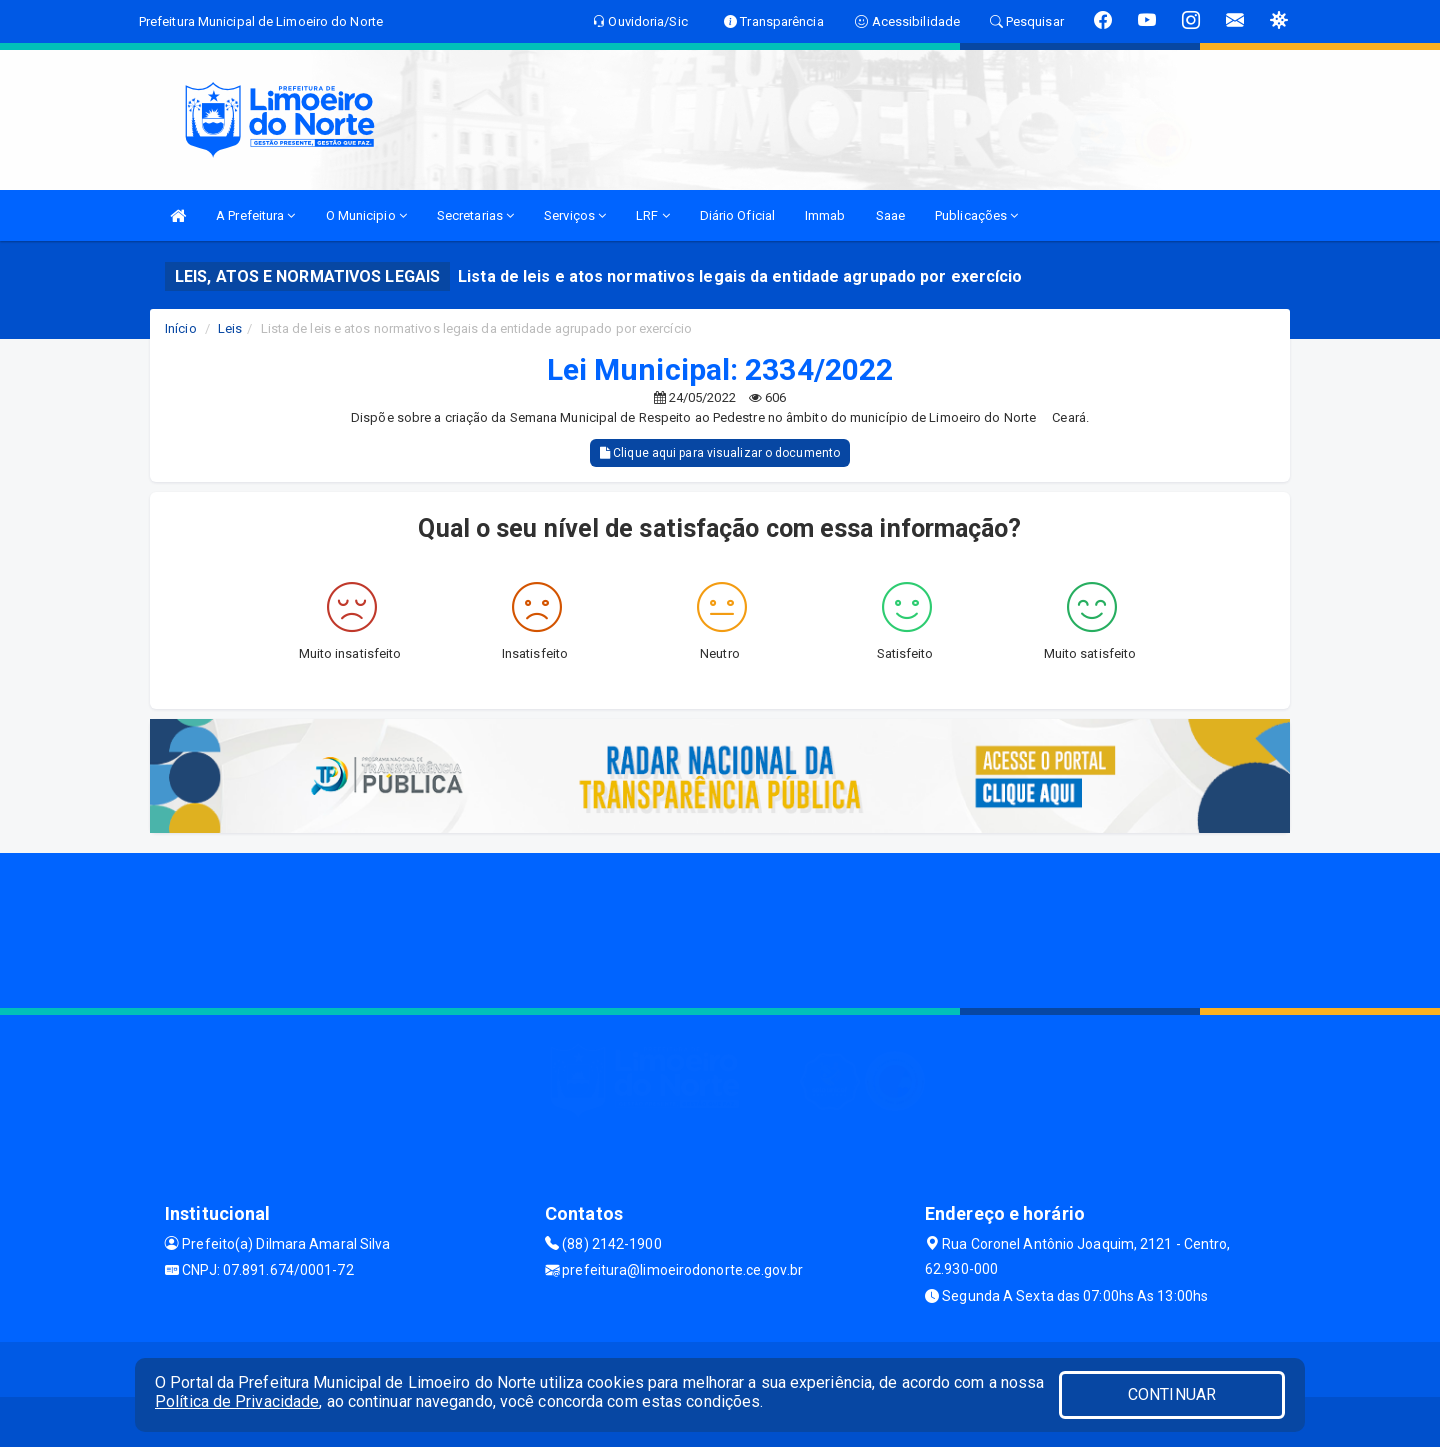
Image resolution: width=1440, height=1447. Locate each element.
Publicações (976, 215)
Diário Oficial (737, 215)
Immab (825, 215)
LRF (653, 215)
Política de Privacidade (237, 1401)
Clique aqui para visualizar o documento (720, 453)
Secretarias (475, 215)
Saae (890, 215)
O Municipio (366, 215)
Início (181, 328)
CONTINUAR (1172, 1394)
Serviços (575, 215)
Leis (230, 328)
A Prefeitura (255, 215)
